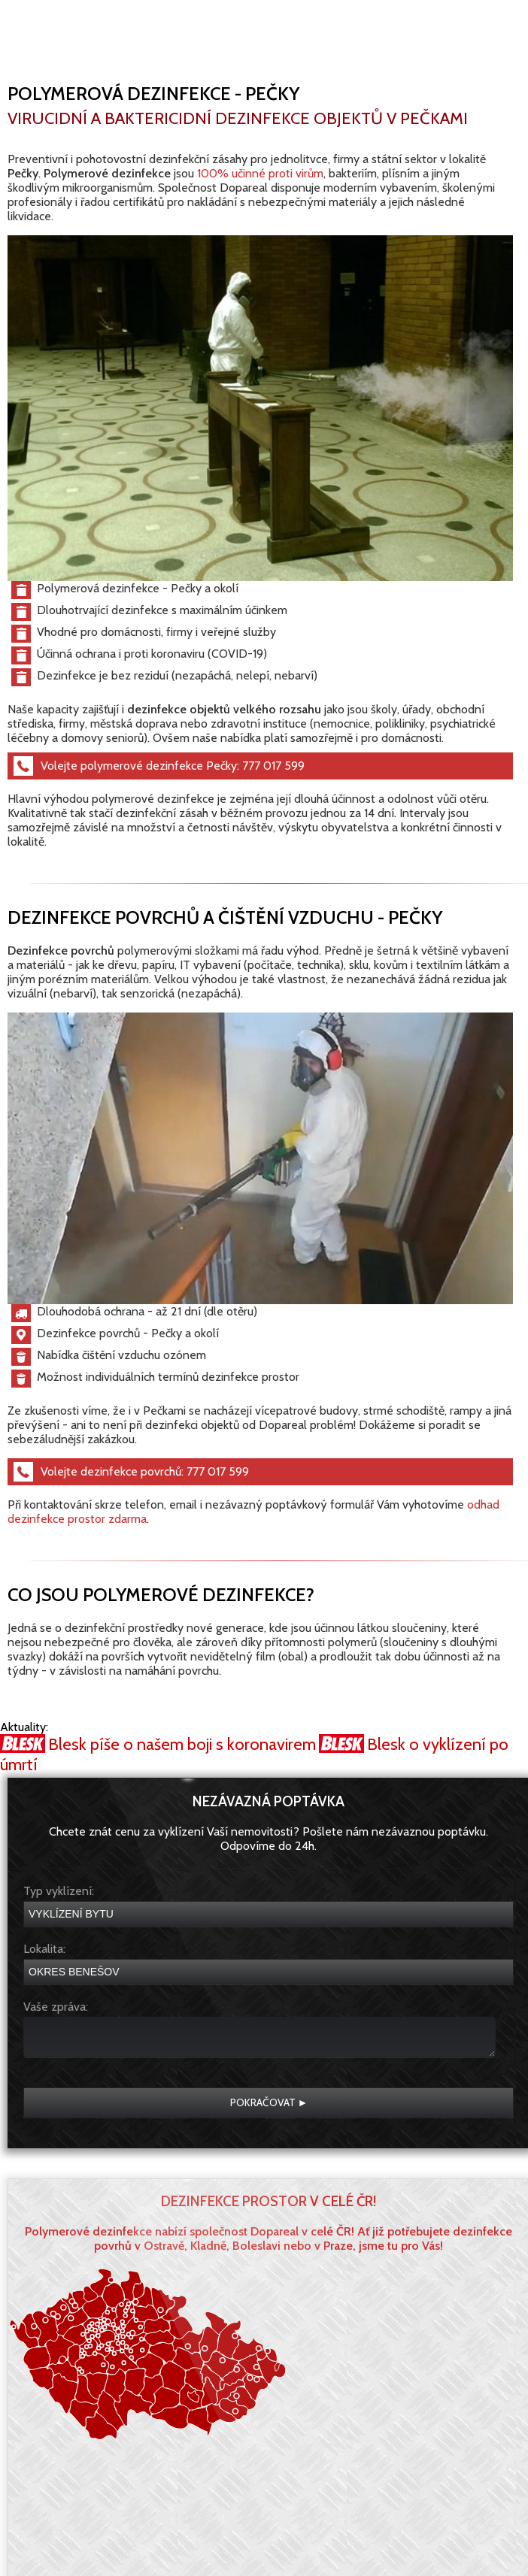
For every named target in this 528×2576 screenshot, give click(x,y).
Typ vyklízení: (58, 1891)
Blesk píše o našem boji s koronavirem (182, 1744)
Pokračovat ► (269, 2102)
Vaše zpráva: (55, 2006)
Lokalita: (44, 1949)
